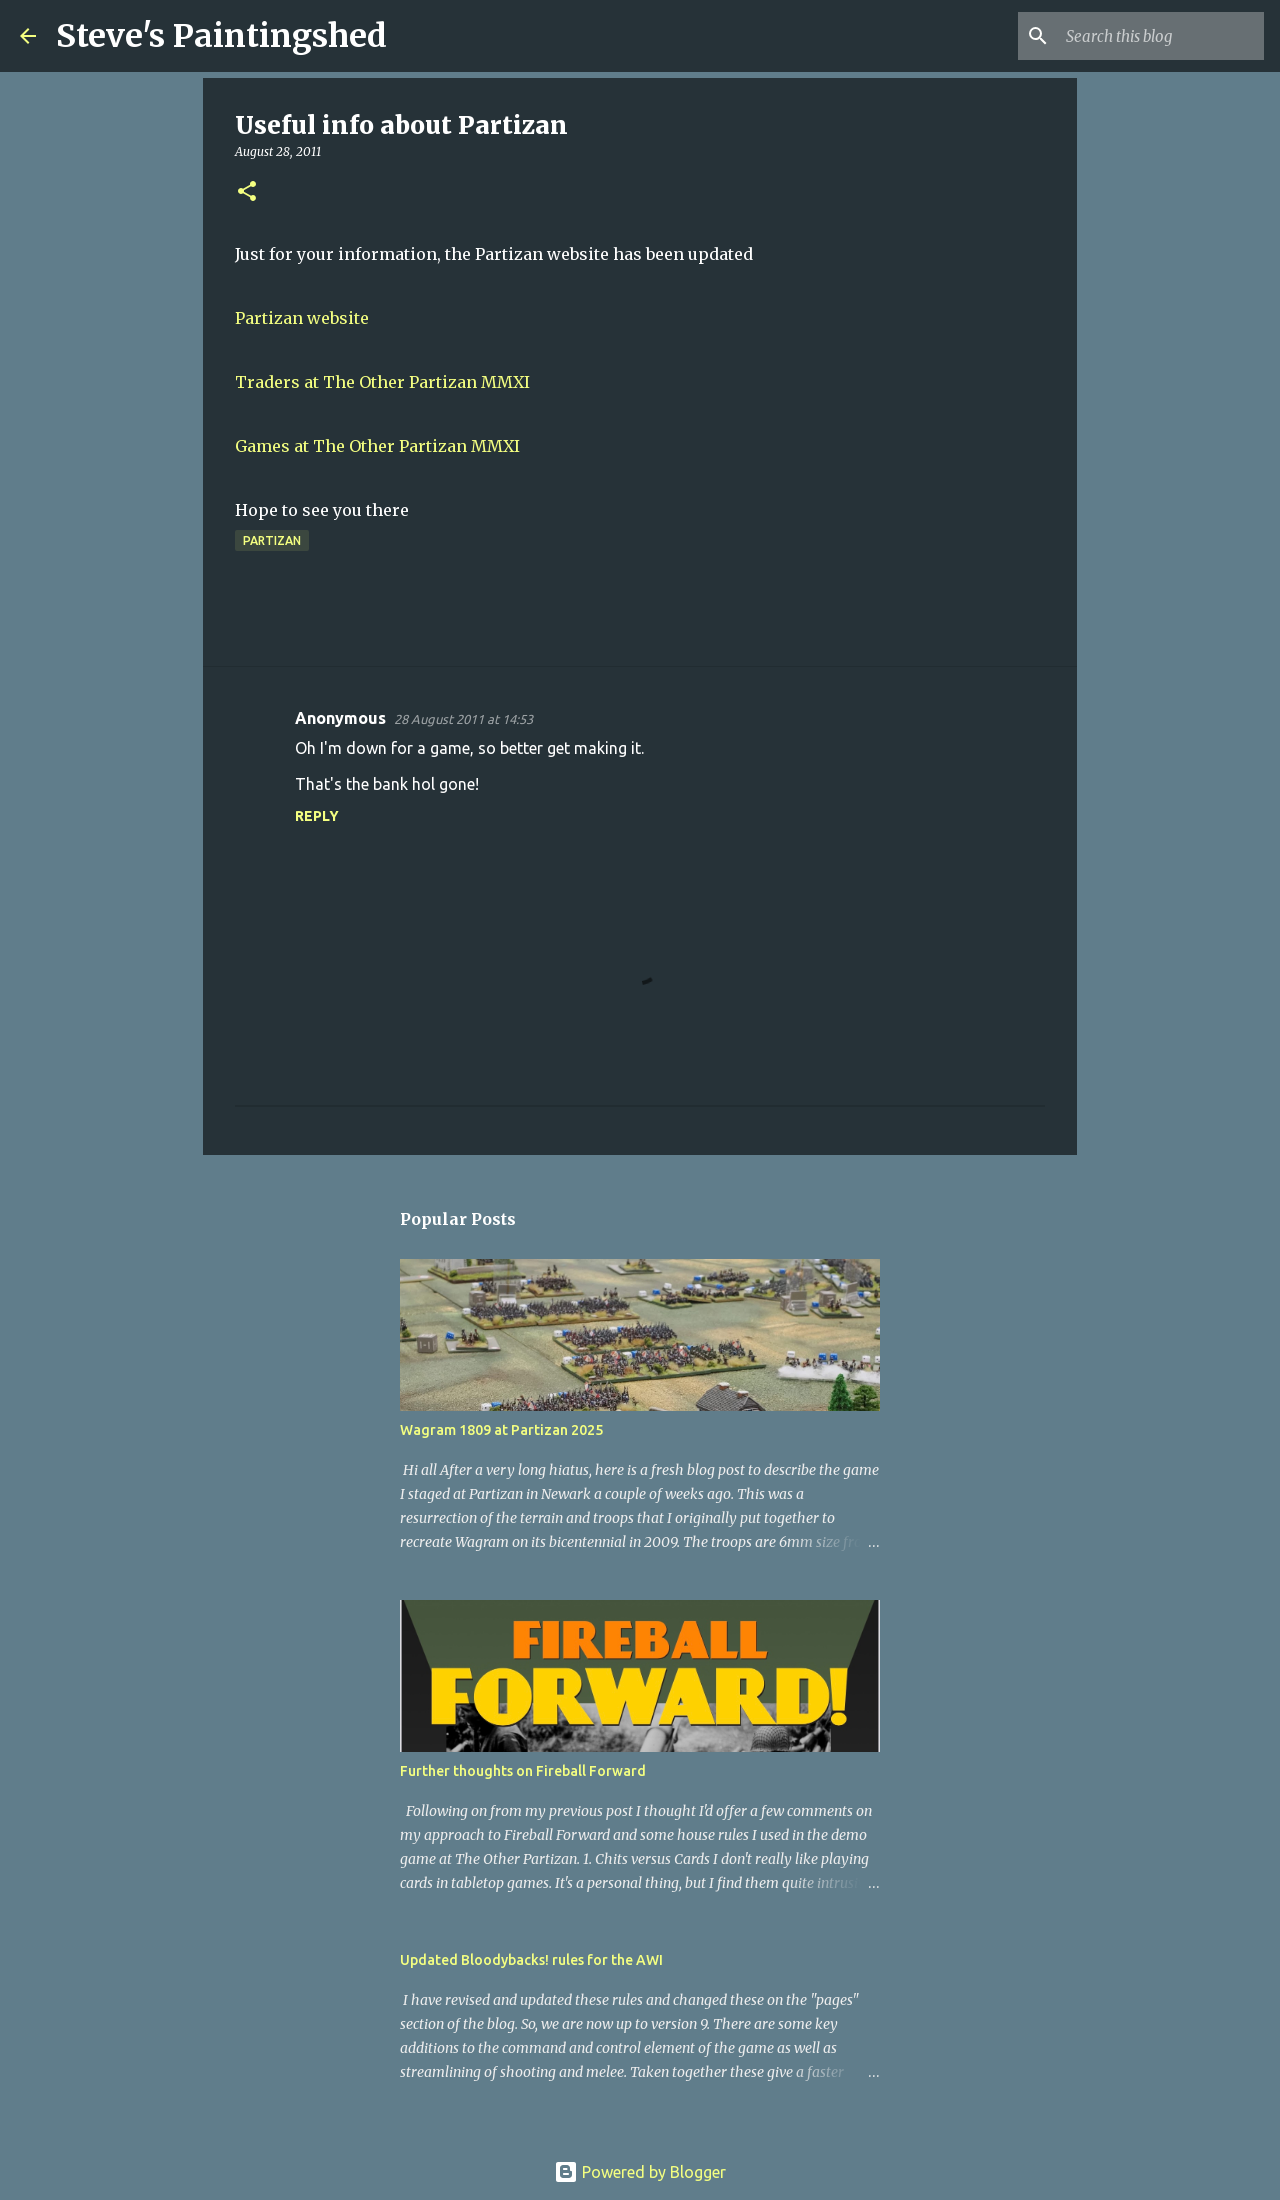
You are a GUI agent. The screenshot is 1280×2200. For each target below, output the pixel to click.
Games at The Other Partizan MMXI (377, 446)
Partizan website (302, 318)
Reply (317, 816)
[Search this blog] (1159, 36)
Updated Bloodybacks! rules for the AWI (531, 1960)
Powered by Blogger (640, 2172)
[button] (247, 192)
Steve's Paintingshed (221, 36)
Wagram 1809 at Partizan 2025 (501, 1430)
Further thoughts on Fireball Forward (523, 1771)
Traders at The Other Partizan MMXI (382, 382)
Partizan (272, 540)
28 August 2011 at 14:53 (463, 719)
